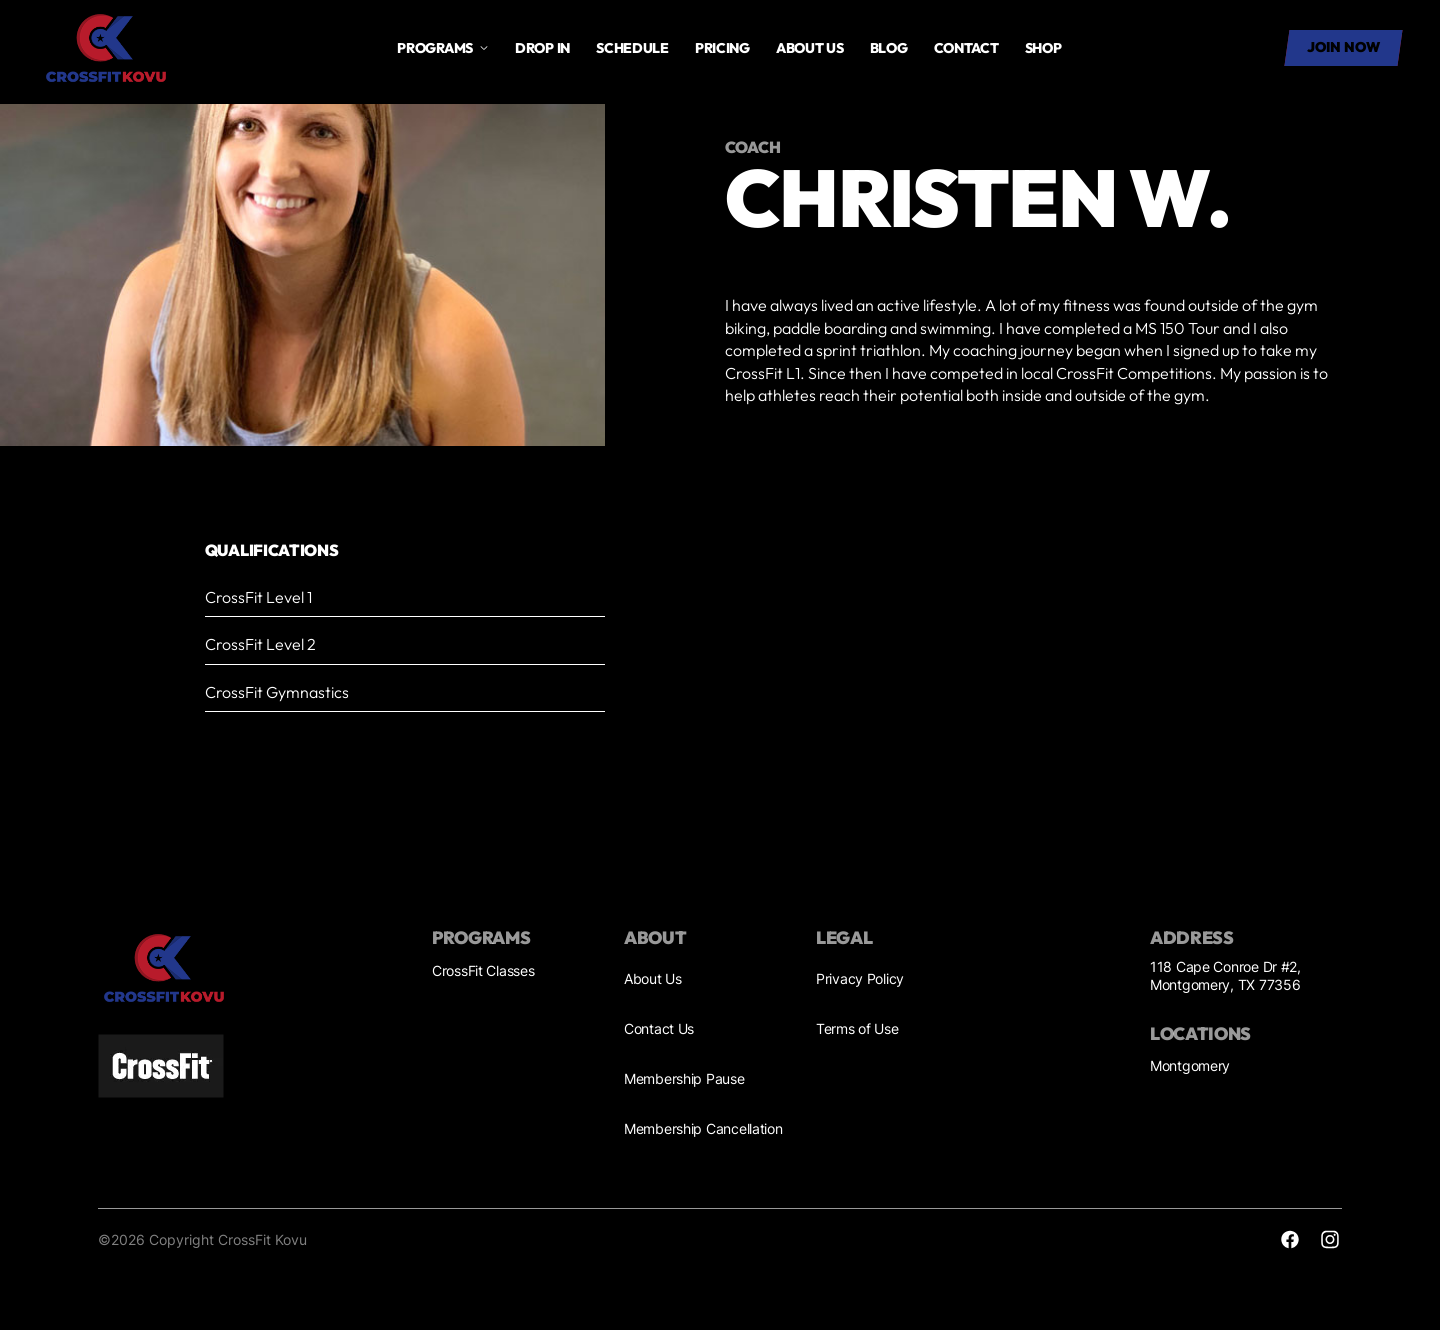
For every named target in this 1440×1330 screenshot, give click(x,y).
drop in (542, 48)
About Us (653, 978)
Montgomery (1190, 1065)
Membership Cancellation (703, 1128)
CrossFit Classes (483, 970)
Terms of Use (857, 1028)
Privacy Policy (860, 978)
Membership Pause (684, 1078)
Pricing (722, 48)
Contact (966, 48)
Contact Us (659, 1028)
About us (810, 48)
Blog (889, 48)
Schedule (632, 48)
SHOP (1043, 48)
